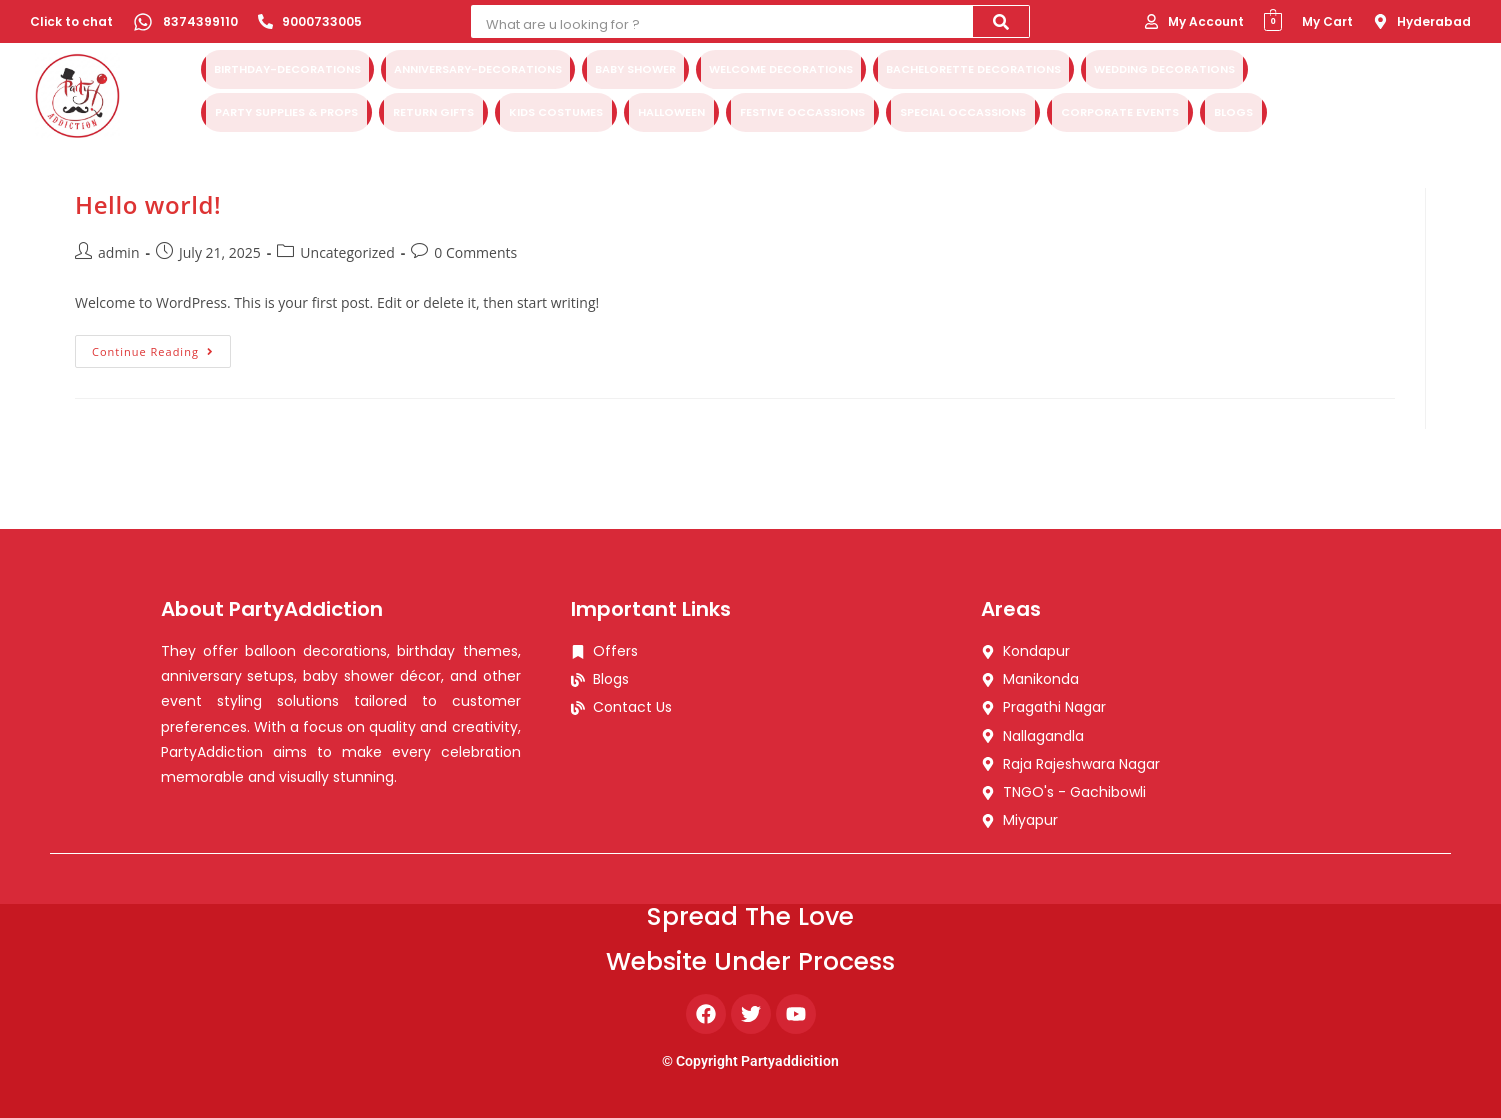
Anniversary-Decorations (478, 71)
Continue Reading (161, 347)
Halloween (671, 110)
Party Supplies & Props (286, 110)
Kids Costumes (556, 110)
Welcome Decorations (781, 71)
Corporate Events (1120, 110)
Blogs (1233, 110)
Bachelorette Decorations (973, 71)
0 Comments (475, 252)
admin (118, 252)
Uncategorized (347, 252)
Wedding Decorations (1164, 71)
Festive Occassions (802, 110)
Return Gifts (433, 110)
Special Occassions (963, 110)
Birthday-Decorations (287, 71)
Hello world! (148, 204)
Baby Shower (635, 71)
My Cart (1327, 21)
